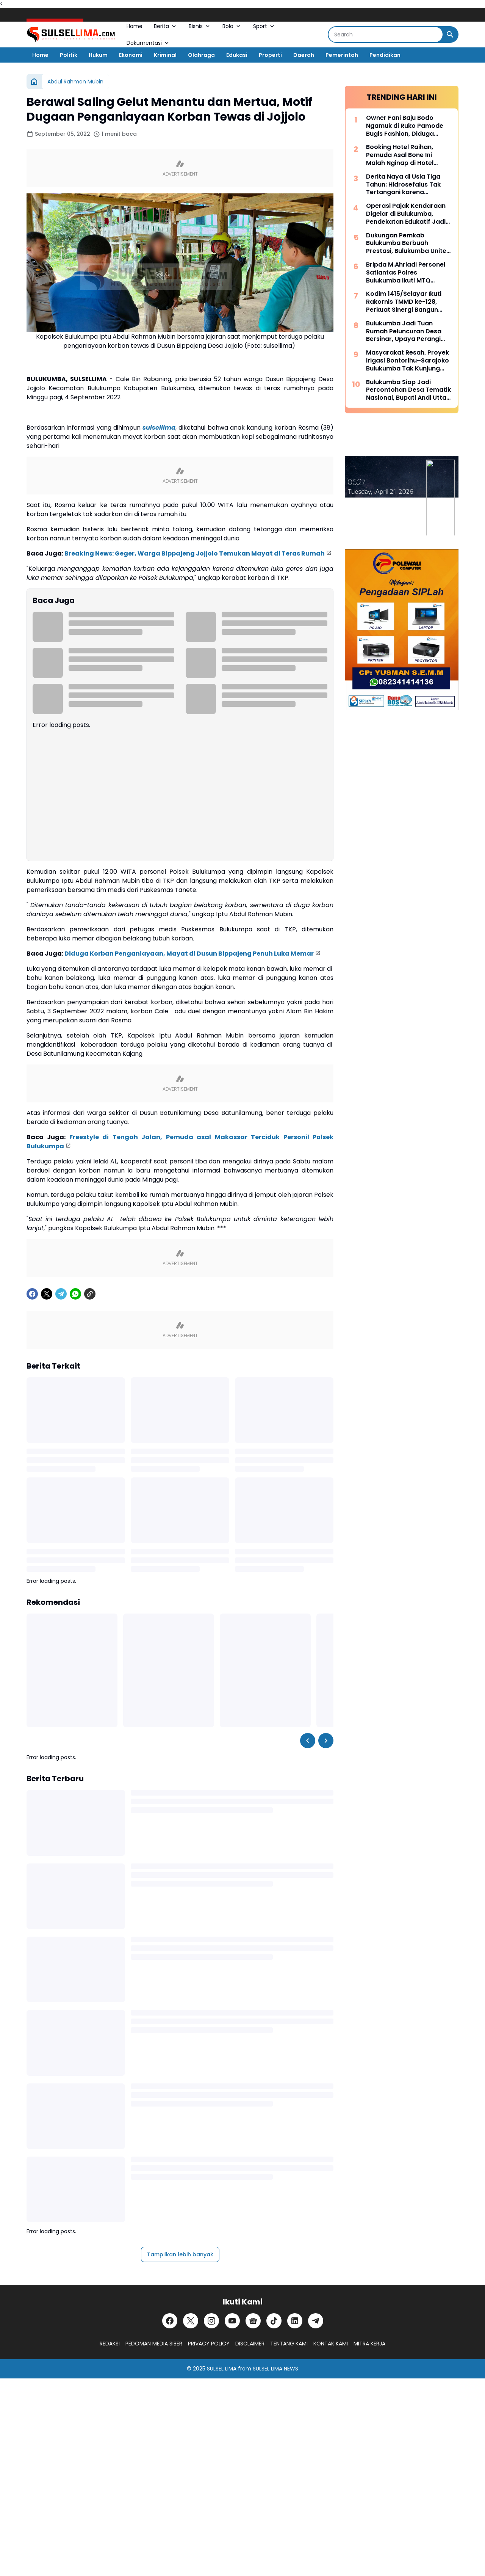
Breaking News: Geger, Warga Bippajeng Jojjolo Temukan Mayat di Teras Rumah (194, 553)
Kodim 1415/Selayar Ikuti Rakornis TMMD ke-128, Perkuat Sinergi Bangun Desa (403, 302)
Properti (270, 55)
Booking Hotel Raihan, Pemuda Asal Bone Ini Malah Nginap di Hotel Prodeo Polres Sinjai (399, 155)
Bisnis (200, 26)
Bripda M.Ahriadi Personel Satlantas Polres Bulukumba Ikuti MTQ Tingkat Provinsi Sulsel (405, 272)
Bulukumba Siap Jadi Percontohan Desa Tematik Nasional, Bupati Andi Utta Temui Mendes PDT (408, 390)
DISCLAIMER (249, 2343)
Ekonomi (130, 55)
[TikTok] (274, 2320)
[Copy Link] (89, 1294)
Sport (264, 26)
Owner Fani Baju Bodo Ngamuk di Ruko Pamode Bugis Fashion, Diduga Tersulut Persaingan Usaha (407, 126)
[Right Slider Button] (325, 1740)
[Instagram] (211, 2320)
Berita (165, 26)
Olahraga (201, 55)
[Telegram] (61, 1294)
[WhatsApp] (75, 1294)
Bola (232, 26)
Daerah (303, 55)
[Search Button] (450, 34)
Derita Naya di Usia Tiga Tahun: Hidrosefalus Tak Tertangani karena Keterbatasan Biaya (403, 184)
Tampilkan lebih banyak (180, 2254)
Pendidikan (385, 55)
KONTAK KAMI (330, 2343)
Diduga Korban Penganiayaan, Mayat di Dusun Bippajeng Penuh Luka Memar (189, 953)
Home (134, 26)
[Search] (386, 34)
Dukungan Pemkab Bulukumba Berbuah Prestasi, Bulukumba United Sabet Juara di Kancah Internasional (408, 243)
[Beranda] (34, 81)
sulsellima (158, 427)
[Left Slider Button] (307, 1740)
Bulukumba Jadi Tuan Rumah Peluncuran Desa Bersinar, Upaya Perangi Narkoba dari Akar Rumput (407, 331)
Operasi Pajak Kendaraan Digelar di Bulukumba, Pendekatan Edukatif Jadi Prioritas (406, 214)
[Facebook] (32, 1294)
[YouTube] (232, 2320)
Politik (68, 55)
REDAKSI (110, 2343)
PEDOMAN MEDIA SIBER (153, 2343)
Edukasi (236, 55)
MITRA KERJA (369, 2343)
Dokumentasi (148, 43)
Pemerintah (341, 55)
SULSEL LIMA (221, 2368)
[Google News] (253, 2320)
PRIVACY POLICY (209, 2343)
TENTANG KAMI (289, 2343)
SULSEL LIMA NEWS (275, 2368)
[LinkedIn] (294, 2320)
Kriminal (165, 55)
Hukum (98, 55)
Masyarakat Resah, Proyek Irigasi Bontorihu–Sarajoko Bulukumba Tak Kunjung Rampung (407, 360)
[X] (46, 1294)
